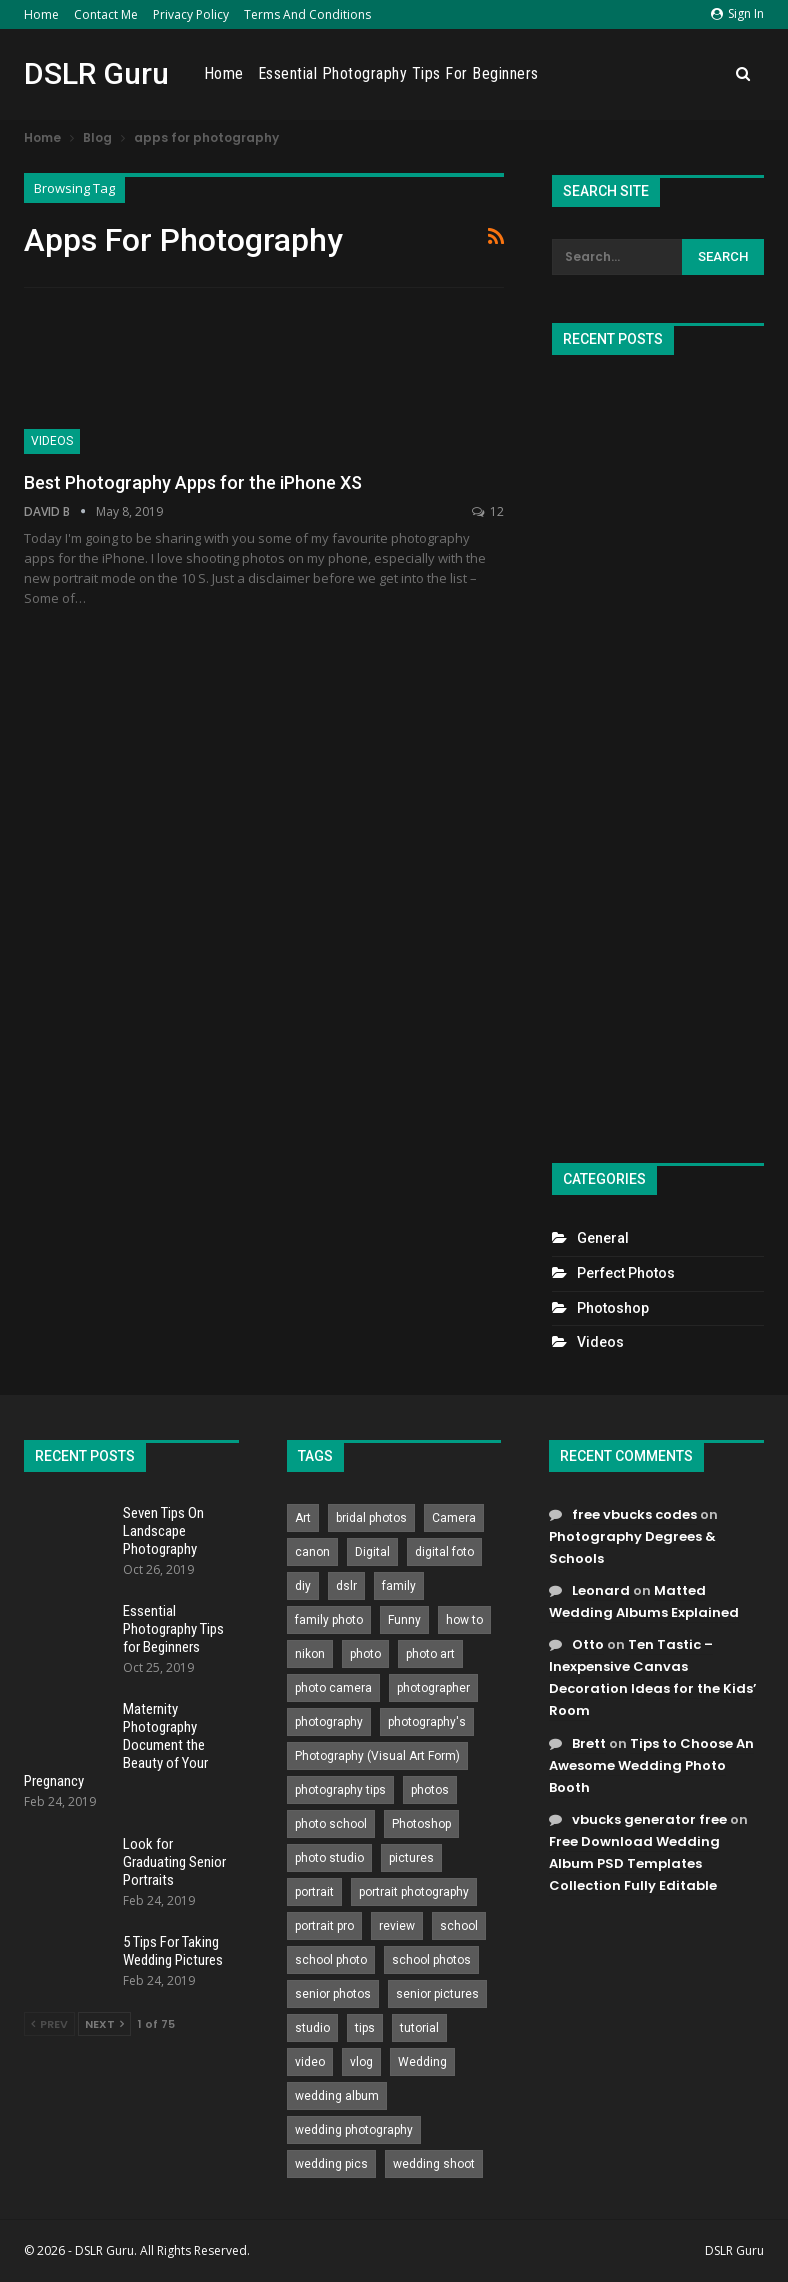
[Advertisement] (658, 750)
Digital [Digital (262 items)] (372, 1552)
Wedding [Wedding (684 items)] (422, 2062)
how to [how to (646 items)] (464, 1620)
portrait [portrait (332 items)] (314, 1892)
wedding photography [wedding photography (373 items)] (354, 2130)
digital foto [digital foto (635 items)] (444, 1552)
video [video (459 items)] (310, 2062)
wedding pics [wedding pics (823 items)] (331, 2164)
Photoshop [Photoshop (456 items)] (421, 1824)
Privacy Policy (191, 14)
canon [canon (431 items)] (312, 1552)
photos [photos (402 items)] (430, 1790)
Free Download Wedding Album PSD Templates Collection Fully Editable (634, 1863)
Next (104, 2024)
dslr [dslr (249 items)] (346, 1586)
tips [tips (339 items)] (365, 2028)
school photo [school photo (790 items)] (331, 1960)
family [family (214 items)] (399, 1586)
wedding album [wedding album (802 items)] (337, 2096)
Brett (589, 1743)
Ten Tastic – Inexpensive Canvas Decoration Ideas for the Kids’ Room (653, 1677)
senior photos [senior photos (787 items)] (333, 1994)
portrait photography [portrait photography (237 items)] (414, 1892)
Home (41, 14)
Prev (49, 2024)
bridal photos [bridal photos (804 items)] (371, 1518)
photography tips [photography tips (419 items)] (340, 1790)
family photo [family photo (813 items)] (329, 1620)
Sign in (737, 13)
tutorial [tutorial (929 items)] (419, 2028)
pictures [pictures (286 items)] (411, 1858)
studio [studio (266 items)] (312, 2028)
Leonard (601, 1590)
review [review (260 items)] (397, 1926)
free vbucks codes (634, 1514)
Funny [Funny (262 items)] (404, 1620)
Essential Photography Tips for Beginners (527, 73)
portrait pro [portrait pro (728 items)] (324, 1926)
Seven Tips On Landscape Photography (163, 1531)
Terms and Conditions (307, 14)
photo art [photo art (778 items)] (430, 1654)
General (603, 1238)
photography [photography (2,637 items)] (329, 1722)
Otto (588, 1644)
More (699, 74)
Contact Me (106, 14)
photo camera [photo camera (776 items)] (333, 1688)
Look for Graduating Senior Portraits (174, 1862)
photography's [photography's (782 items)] (427, 1722)
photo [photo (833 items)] (365, 1654)
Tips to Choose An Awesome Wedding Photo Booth (651, 1765)
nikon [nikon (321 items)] (310, 1654)
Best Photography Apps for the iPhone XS (193, 482)
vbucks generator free (649, 1819)
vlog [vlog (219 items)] (361, 2062)
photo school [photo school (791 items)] (331, 1824)
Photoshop (613, 1308)
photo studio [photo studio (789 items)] (329, 1858)
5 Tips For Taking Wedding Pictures (173, 1951)
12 (488, 511)
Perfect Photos (626, 1273)
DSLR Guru (96, 73)
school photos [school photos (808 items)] (431, 1960)
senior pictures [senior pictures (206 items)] (437, 1994)
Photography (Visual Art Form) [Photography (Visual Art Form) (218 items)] (377, 1756)
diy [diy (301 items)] (303, 1586)
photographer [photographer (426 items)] (433, 1688)
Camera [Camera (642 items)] (454, 1518)
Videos (52, 441)
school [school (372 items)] (459, 1926)
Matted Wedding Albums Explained (644, 1601)
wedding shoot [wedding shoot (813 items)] (434, 2164)
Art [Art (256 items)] (303, 1518)
